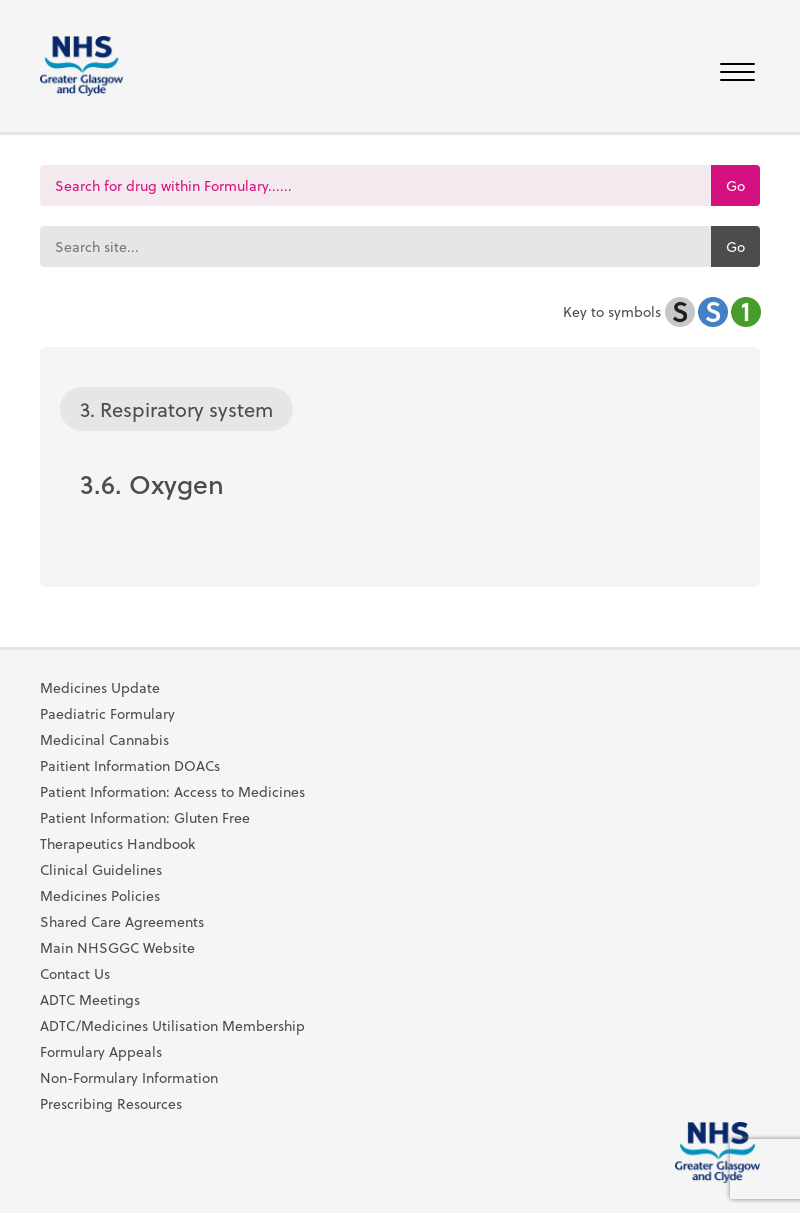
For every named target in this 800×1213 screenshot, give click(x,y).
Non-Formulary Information (129, 1078)
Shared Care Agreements (122, 922)
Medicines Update (100, 688)
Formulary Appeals (101, 1052)
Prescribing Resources (111, 1104)
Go (735, 185)
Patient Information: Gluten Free (145, 818)
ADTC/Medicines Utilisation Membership (172, 1026)
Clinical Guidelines (101, 870)
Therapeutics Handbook (117, 844)
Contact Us (75, 974)
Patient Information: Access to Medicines (172, 792)
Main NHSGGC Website (117, 948)
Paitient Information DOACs (130, 766)
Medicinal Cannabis (104, 740)
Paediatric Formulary (107, 714)
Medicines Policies (100, 896)
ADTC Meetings (90, 1000)
